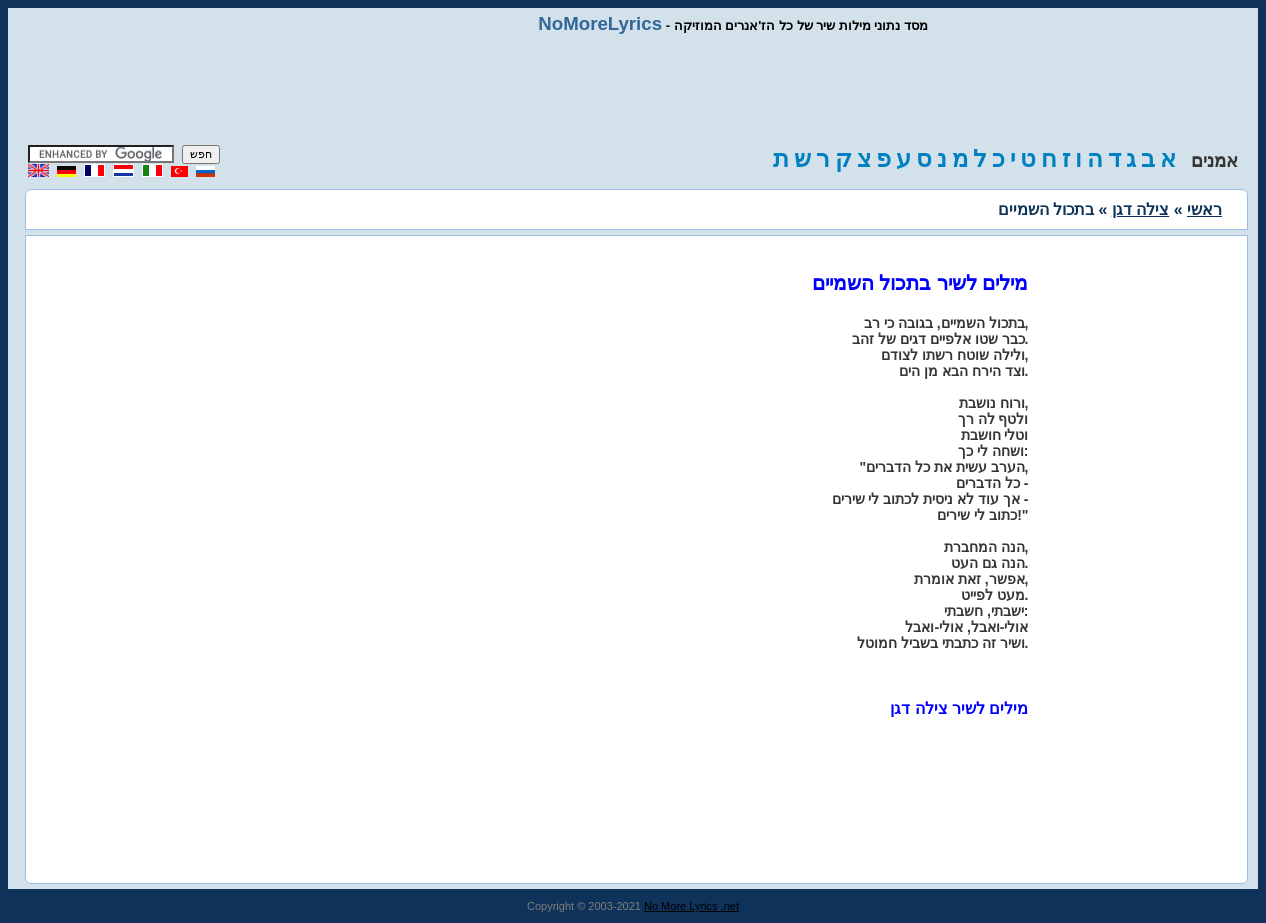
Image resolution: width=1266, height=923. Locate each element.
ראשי (1204, 209)
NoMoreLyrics (600, 23)
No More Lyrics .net (691, 906)
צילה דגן (1140, 209)
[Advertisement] (633, 90)
